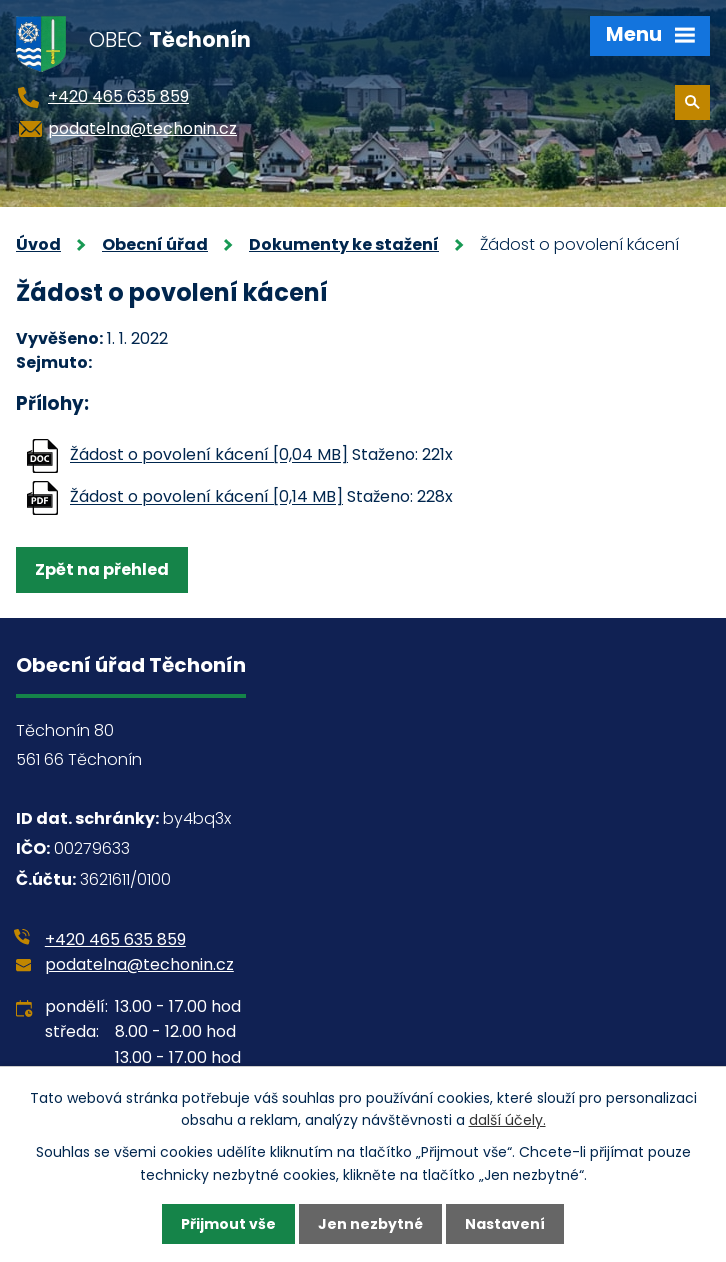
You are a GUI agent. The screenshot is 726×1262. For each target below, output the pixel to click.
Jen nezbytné (370, 1224)
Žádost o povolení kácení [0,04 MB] (209, 455)
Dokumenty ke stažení (344, 244)
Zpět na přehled (102, 569)
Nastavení (505, 1224)
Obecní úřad (155, 244)
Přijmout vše (228, 1224)
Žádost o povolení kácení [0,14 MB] (206, 497)
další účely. (507, 1120)
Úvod (38, 244)
